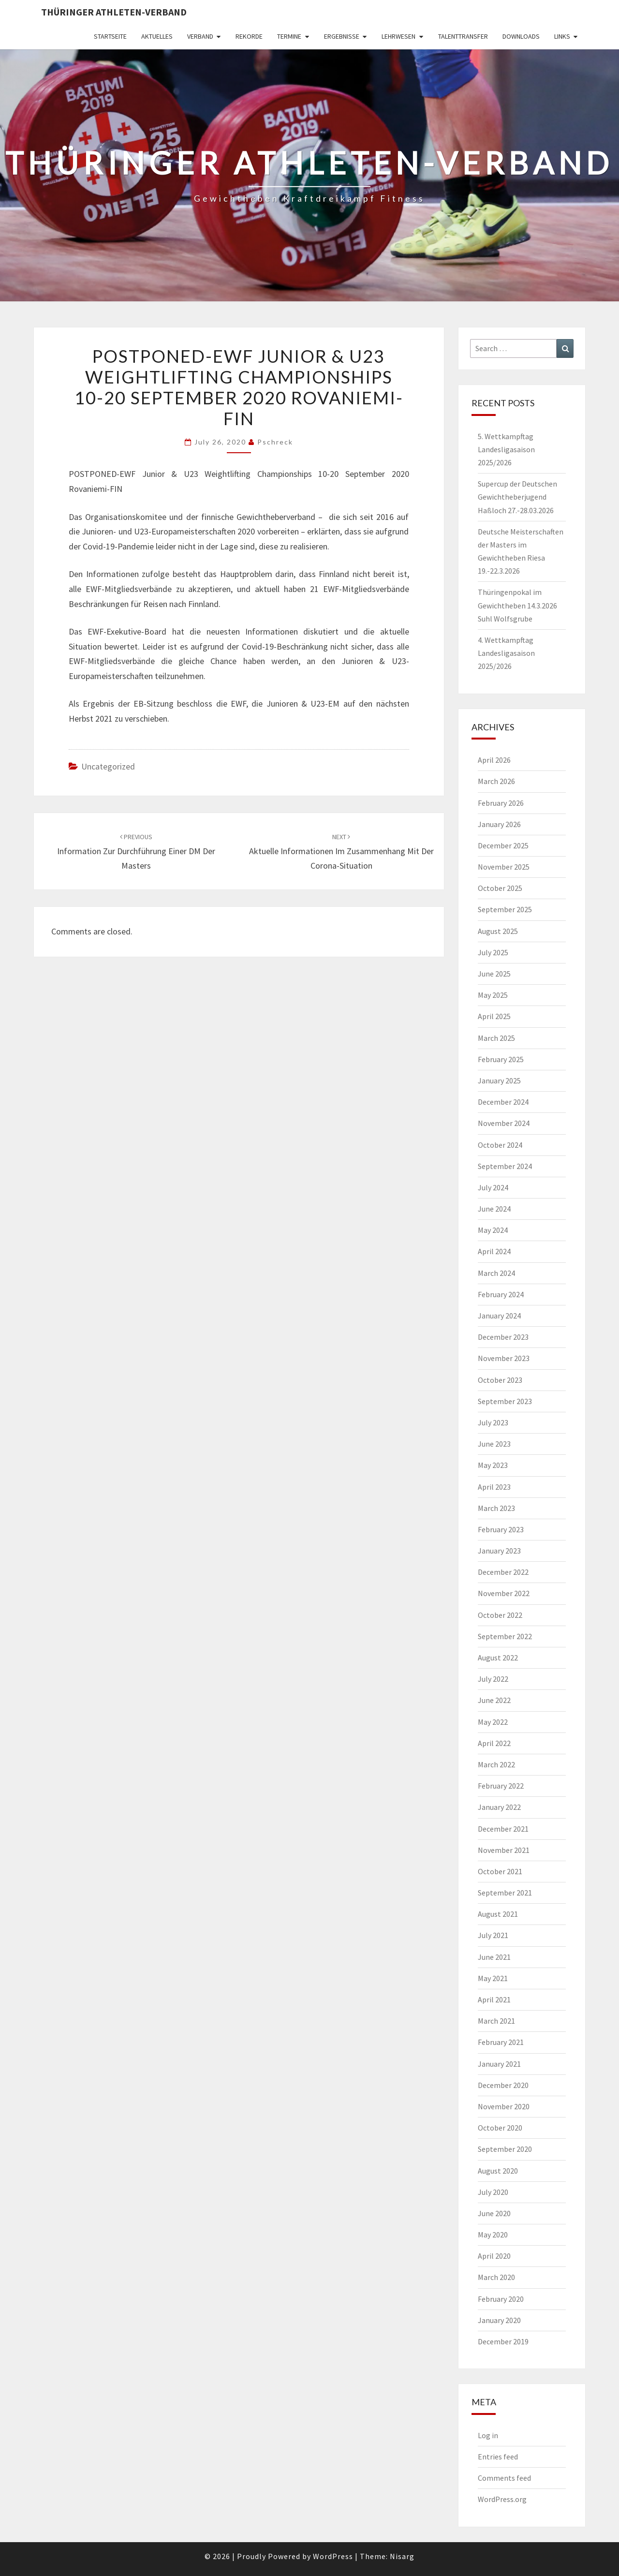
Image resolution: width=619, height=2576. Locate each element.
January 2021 (499, 2064)
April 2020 (494, 2256)
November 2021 (504, 1850)
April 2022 (494, 1743)
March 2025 (496, 1038)
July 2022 (493, 1679)
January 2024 (499, 1315)
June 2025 (494, 973)
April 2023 (494, 1487)
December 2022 (503, 1572)
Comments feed (504, 2478)
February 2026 (501, 803)
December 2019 (503, 2341)
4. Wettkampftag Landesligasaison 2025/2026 (506, 653)
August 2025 (498, 931)
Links (562, 36)
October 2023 (500, 1380)
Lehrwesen (398, 36)
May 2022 (493, 1722)
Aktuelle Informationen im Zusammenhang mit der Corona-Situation (341, 851)
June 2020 (494, 2213)
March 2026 (496, 781)
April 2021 (494, 1999)
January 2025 (499, 1080)
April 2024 (494, 1251)
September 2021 (505, 1892)
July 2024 (493, 1187)
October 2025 (500, 888)
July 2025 (493, 952)
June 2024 (494, 1209)
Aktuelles (157, 36)
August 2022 (498, 1657)
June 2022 (494, 1700)
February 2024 (501, 1294)
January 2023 (499, 1550)
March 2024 (496, 1273)
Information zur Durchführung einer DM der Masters (136, 851)
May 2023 (493, 1465)
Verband (200, 36)
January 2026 (499, 824)
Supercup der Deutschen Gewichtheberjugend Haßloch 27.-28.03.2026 (517, 497)
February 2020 (501, 2299)
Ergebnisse (341, 36)
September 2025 (505, 909)
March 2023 (496, 1508)
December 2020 (503, 2085)
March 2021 (496, 2021)
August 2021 (498, 1914)
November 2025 (504, 867)
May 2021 (493, 1978)
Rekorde (249, 36)
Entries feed (498, 2456)
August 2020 (498, 2171)
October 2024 (500, 1145)
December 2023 (503, 1337)
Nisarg (402, 2556)
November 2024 (504, 1123)
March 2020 (496, 2277)
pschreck (275, 442)
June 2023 (494, 1444)
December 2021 (503, 1829)
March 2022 (496, 1764)
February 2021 (501, 2042)
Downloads (521, 36)
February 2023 (501, 1529)
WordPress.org (502, 2499)
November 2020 (504, 2106)
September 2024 (505, 1166)
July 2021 (493, 1935)
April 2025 (494, 1016)
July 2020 (493, 2192)
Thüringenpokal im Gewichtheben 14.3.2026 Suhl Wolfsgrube (517, 605)
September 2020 (505, 2149)
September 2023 (505, 1401)
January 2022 (499, 1807)
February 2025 (501, 1059)
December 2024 (503, 1102)
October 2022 (500, 1615)
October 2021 (500, 1871)
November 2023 (504, 1358)
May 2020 (493, 2234)
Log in (488, 2435)
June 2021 (494, 1957)
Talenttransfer (463, 36)
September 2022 (505, 1636)
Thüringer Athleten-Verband (114, 12)
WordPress (333, 2556)
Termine (289, 36)
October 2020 (500, 2127)
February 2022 (501, 1786)
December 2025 (503, 845)
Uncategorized (108, 766)
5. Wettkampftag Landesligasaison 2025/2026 (506, 449)
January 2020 (499, 2320)
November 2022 (504, 1593)
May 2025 (493, 995)
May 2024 (493, 1230)
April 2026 (494, 760)
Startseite (110, 36)
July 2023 (493, 1422)
